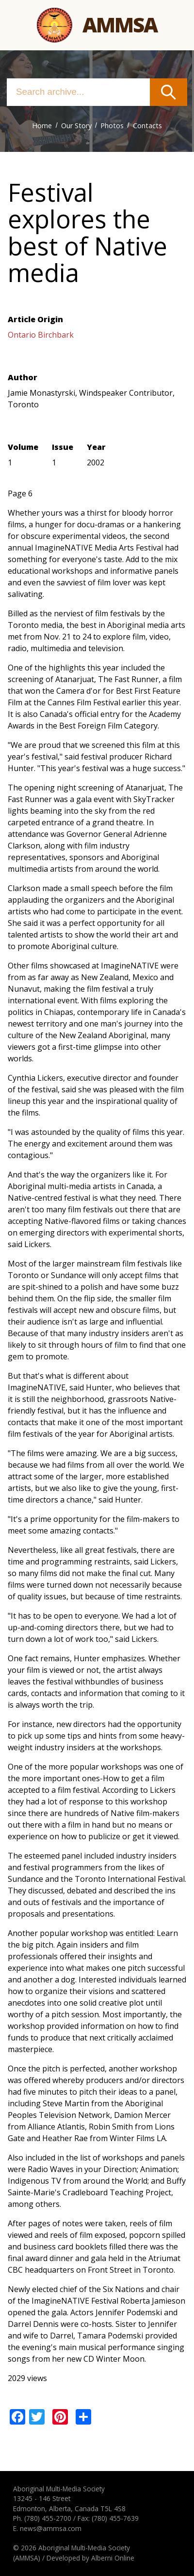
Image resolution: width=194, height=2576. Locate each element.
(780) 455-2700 (47, 2518)
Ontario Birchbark (41, 334)
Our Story (76, 125)
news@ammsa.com (50, 2528)
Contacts (147, 125)
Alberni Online (112, 2557)
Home (42, 125)
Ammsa (119, 24)
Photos (112, 125)
